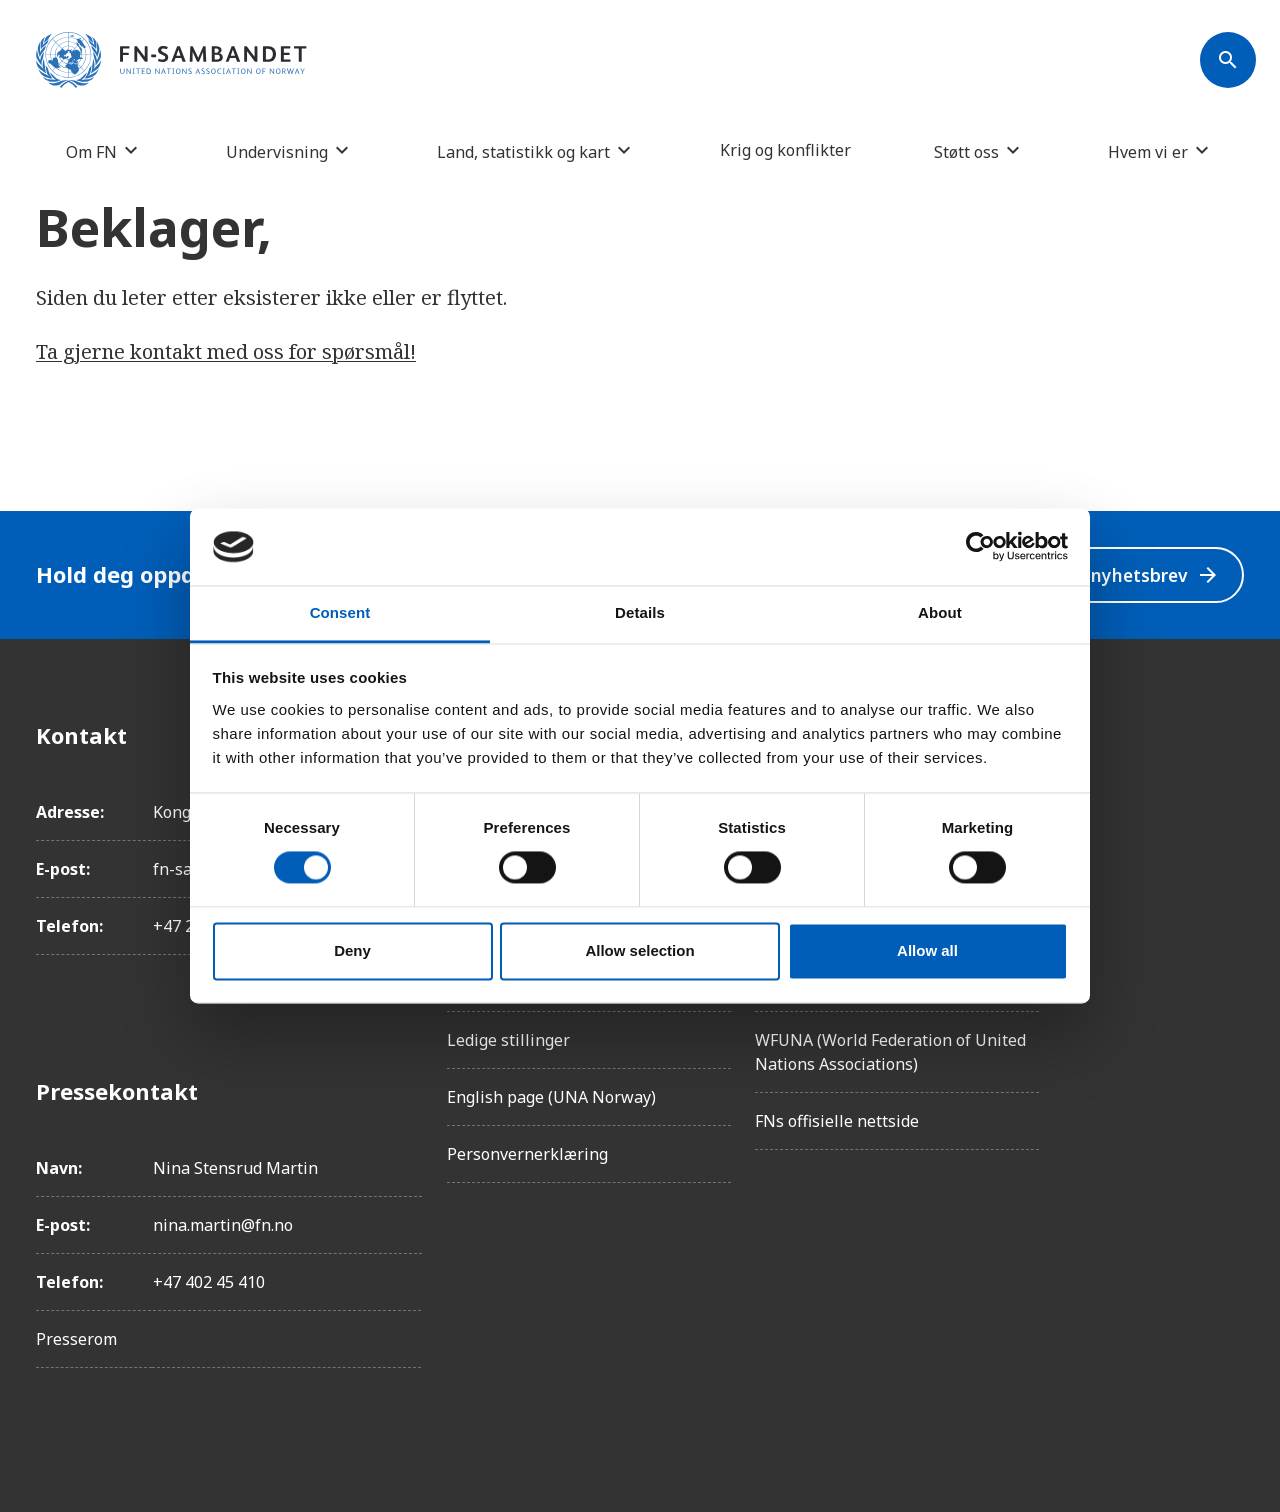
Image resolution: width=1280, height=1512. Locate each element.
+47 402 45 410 (209, 1282)
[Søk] (1228, 60)
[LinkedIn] (1228, 847)
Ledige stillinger (508, 1040)
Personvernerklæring (527, 1154)
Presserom (76, 1339)
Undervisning (277, 151)
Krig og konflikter (785, 150)
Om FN (91, 151)
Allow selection (639, 950)
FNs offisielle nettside (837, 1121)
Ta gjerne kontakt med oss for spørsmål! (226, 351)
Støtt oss (966, 151)
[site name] (171, 61)
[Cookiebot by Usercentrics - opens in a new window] (980, 547)
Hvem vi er (1148, 151)
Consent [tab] (340, 612)
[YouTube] (1228, 959)
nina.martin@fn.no (223, 1225)
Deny (352, 950)
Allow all (927, 950)
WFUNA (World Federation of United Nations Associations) (890, 1052)
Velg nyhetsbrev (1131, 574)
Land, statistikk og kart (523, 151)
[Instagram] (1228, 791)
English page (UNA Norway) (551, 1097)
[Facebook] (1228, 735)
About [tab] (940, 612)
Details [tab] (640, 612)
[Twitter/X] (1228, 903)
